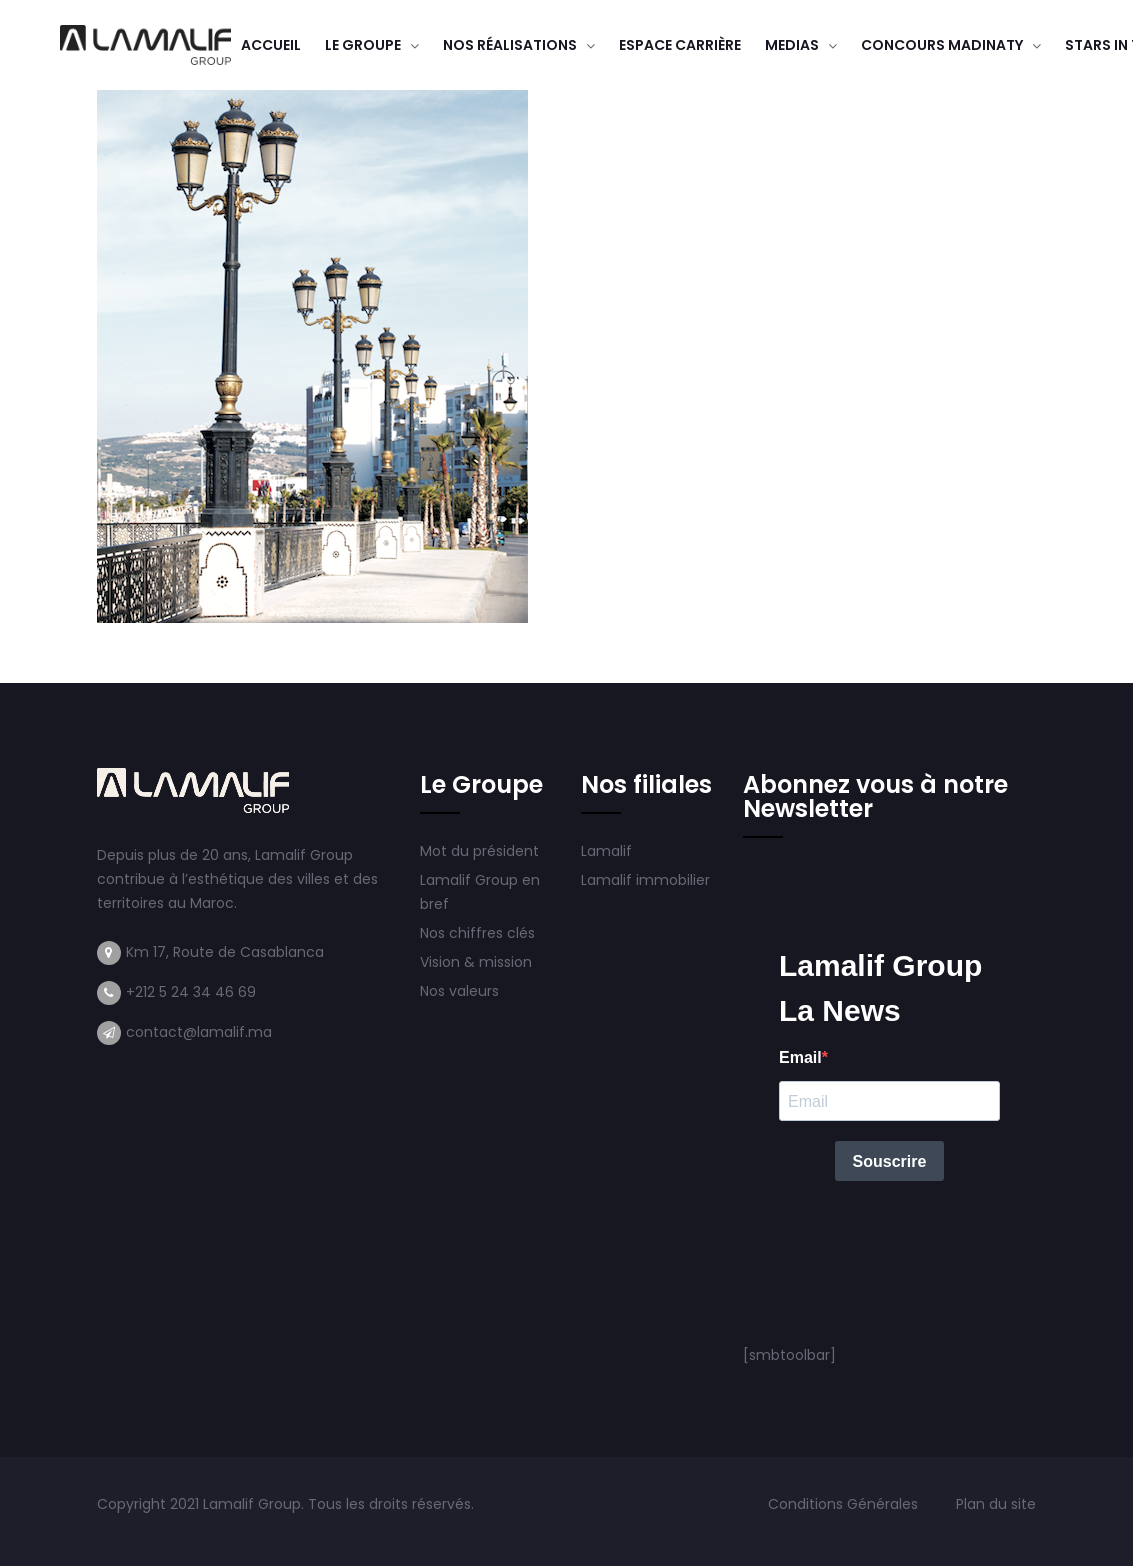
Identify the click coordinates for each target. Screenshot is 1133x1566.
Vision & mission (478, 962)
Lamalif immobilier (645, 880)
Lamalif (606, 851)
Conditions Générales (845, 1504)
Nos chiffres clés (477, 933)
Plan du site (996, 1504)
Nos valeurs (461, 991)
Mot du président (479, 851)
